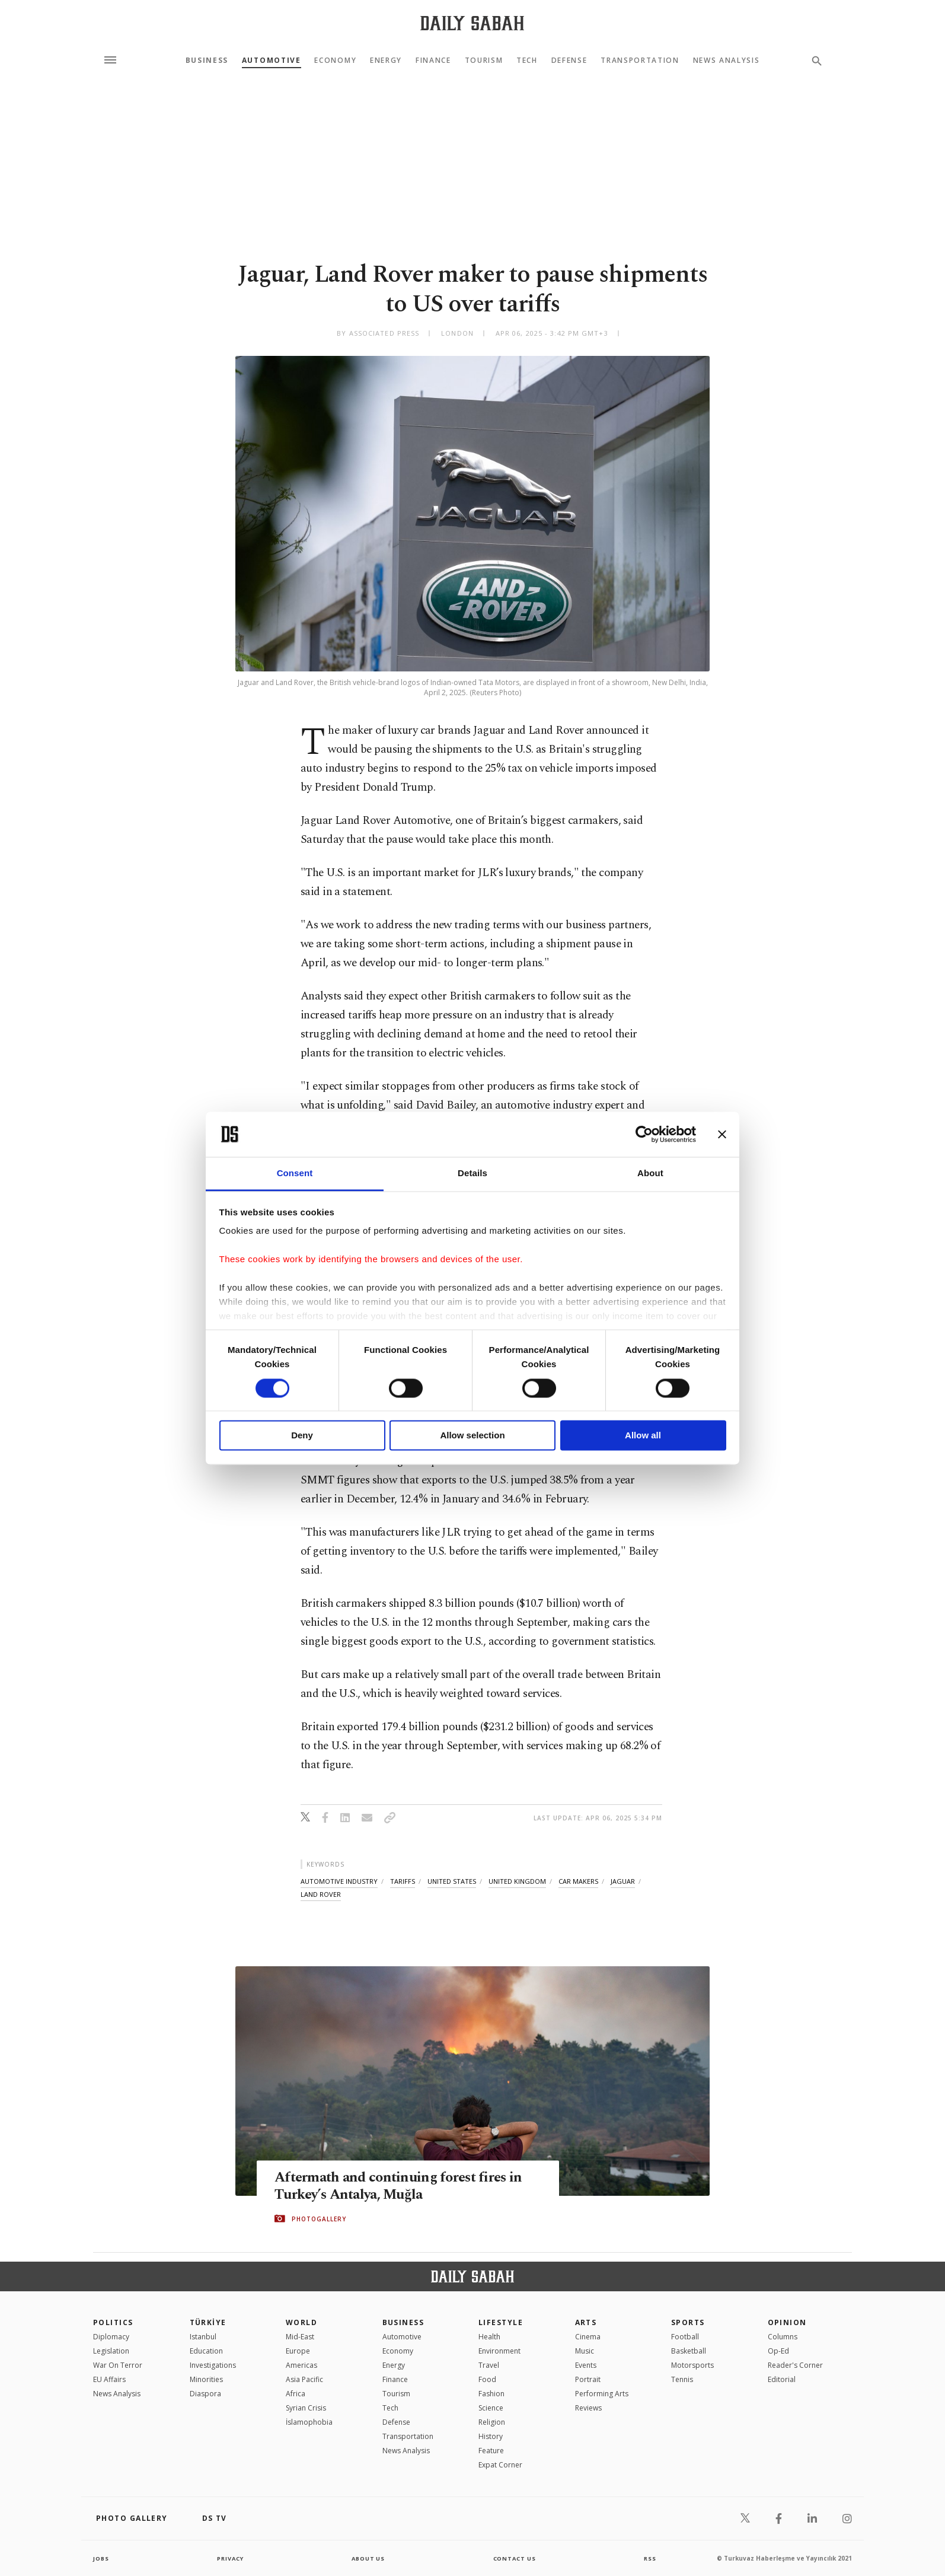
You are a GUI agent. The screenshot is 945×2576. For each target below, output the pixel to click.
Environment (499, 2351)
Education (206, 2351)
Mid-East (300, 2337)
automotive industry (339, 1881)
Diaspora (205, 2394)
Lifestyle (500, 2322)
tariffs (402, 1881)
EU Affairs (109, 2379)
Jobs (101, 2558)
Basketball (688, 2351)
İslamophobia (309, 2422)
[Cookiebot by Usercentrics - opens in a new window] (644, 1134)
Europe (298, 2351)
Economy (335, 60)
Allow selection (472, 1436)
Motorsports (692, 2365)
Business (207, 60)
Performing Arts (601, 2394)
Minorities (206, 2379)
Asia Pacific (304, 2379)
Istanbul (203, 2337)
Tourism (484, 60)
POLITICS (113, 2322)
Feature (491, 2451)
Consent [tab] (295, 1173)
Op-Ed (778, 2351)
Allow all (643, 1436)
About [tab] (650, 1173)
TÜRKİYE (208, 2322)
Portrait (588, 2379)
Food (487, 2379)
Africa (295, 2394)
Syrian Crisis (306, 2408)
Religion (491, 2422)
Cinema (588, 2337)
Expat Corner (500, 2465)
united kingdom (517, 1881)
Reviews (588, 2408)
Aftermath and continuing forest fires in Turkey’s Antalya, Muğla (403, 2186)
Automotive (271, 60)
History (490, 2436)
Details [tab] (472, 1173)
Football (685, 2337)
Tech (527, 60)
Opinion (787, 2322)
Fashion (491, 2394)
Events (585, 2365)
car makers (578, 1881)
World (301, 2322)
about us (368, 2558)
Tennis (682, 2379)
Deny (302, 1436)
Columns (782, 2337)
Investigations (213, 2365)
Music (584, 2351)
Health (489, 2337)
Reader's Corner (795, 2365)
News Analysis (726, 60)
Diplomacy (111, 2337)
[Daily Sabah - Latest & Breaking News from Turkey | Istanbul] (472, 22)
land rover (321, 1894)
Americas (301, 2365)
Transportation (640, 60)
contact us (515, 2558)
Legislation (111, 2351)
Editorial (782, 2379)
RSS (649, 2558)
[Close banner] (722, 1134)
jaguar (623, 1881)
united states (451, 1881)
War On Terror (117, 2365)
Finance (433, 60)
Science (490, 2408)
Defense (569, 60)
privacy (230, 2558)
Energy (386, 60)
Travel (488, 2365)
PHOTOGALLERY (319, 2219)
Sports (688, 2322)
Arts (586, 2322)
